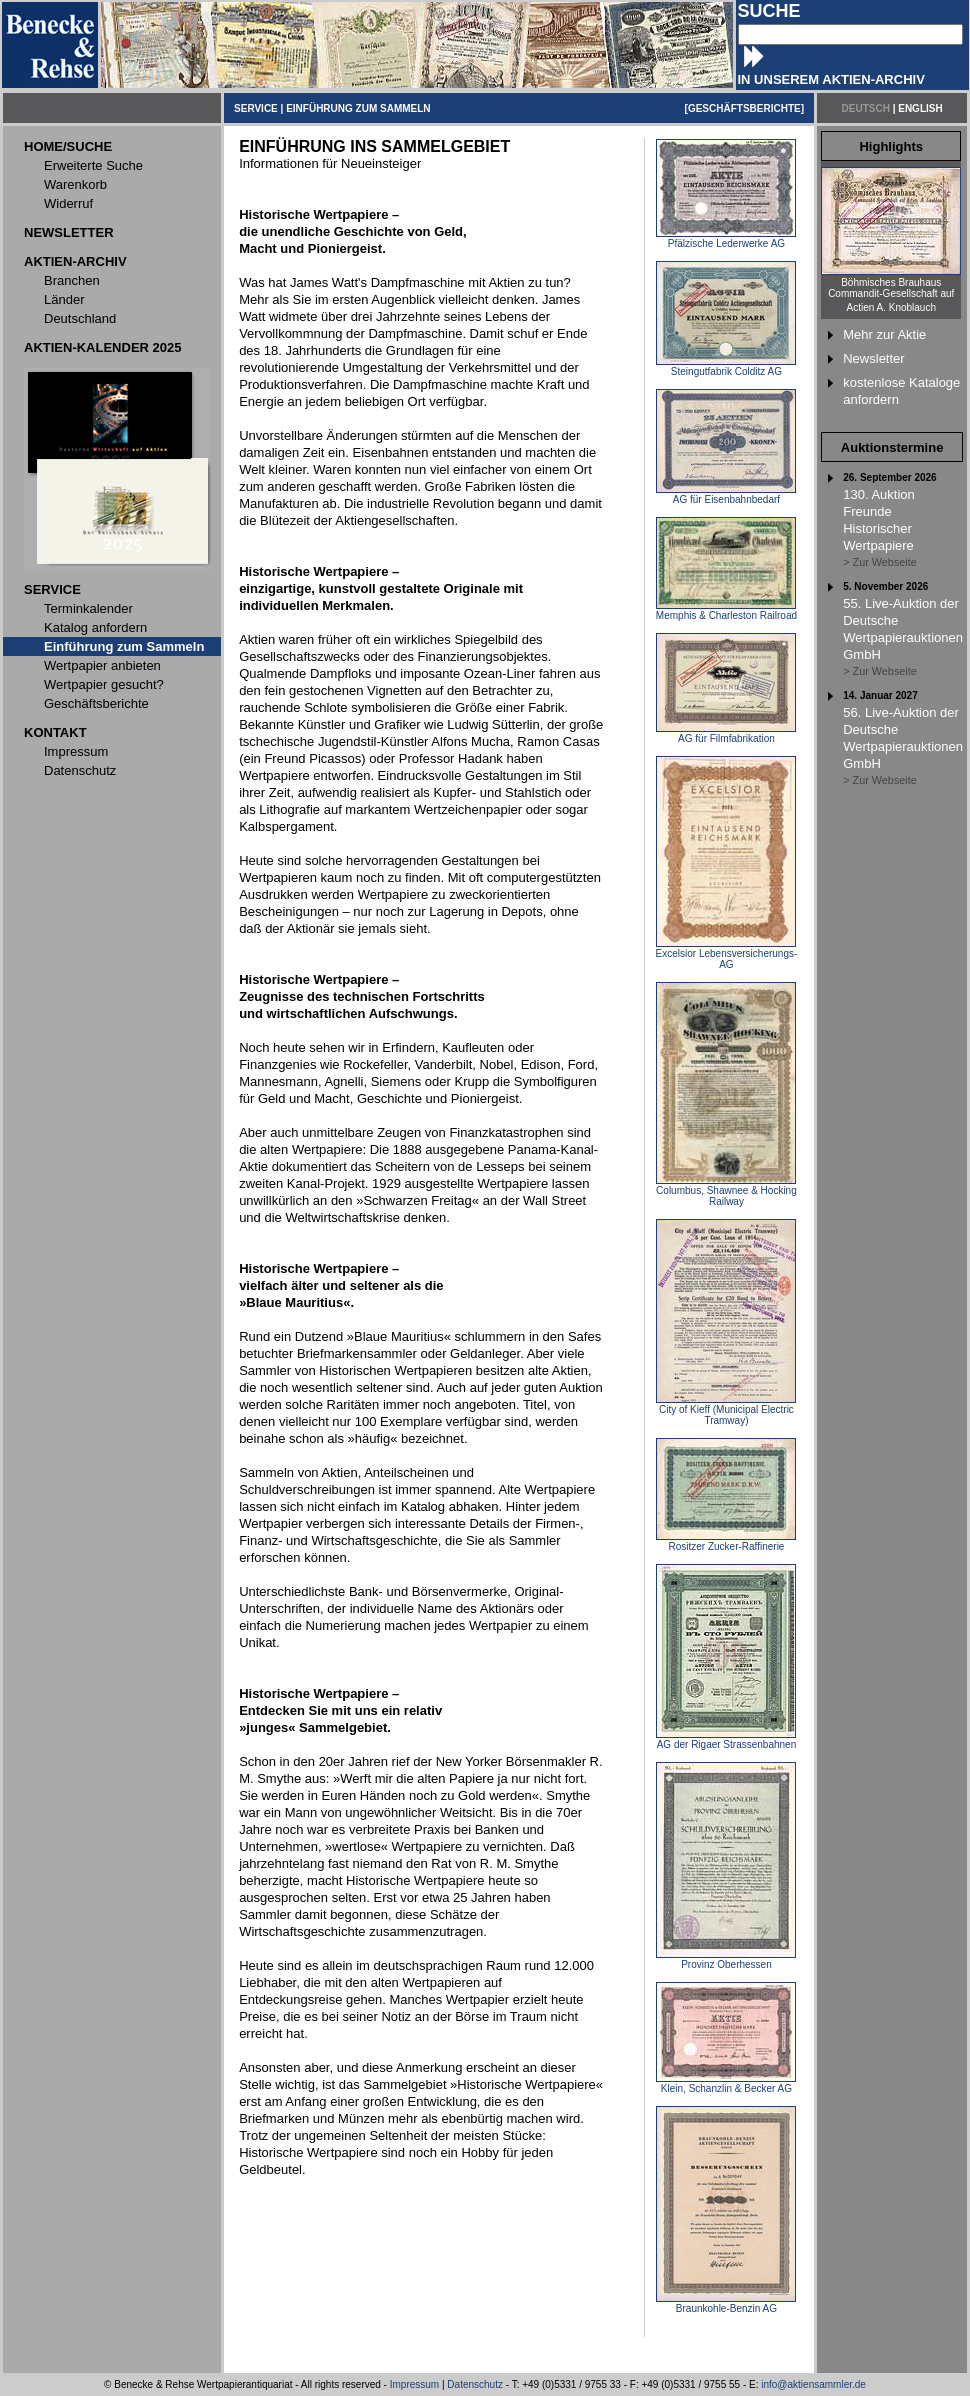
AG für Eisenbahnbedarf (726, 495)
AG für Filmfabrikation (726, 734)
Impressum (414, 2384)
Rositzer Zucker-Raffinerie (726, 1542)
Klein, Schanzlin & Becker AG (726, 2084)
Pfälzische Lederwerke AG (726, 239)
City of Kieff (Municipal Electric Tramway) (726, 1410)
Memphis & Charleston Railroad (726, 611)
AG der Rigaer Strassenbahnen (726, 1740)
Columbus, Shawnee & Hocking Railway (726, 1191)
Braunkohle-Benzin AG (726, 2304)
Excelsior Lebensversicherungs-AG (727, 954)
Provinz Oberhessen (726, 1960)
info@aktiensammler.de (813, 2384)
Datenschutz (475, 2384)
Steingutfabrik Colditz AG (726, 367)
